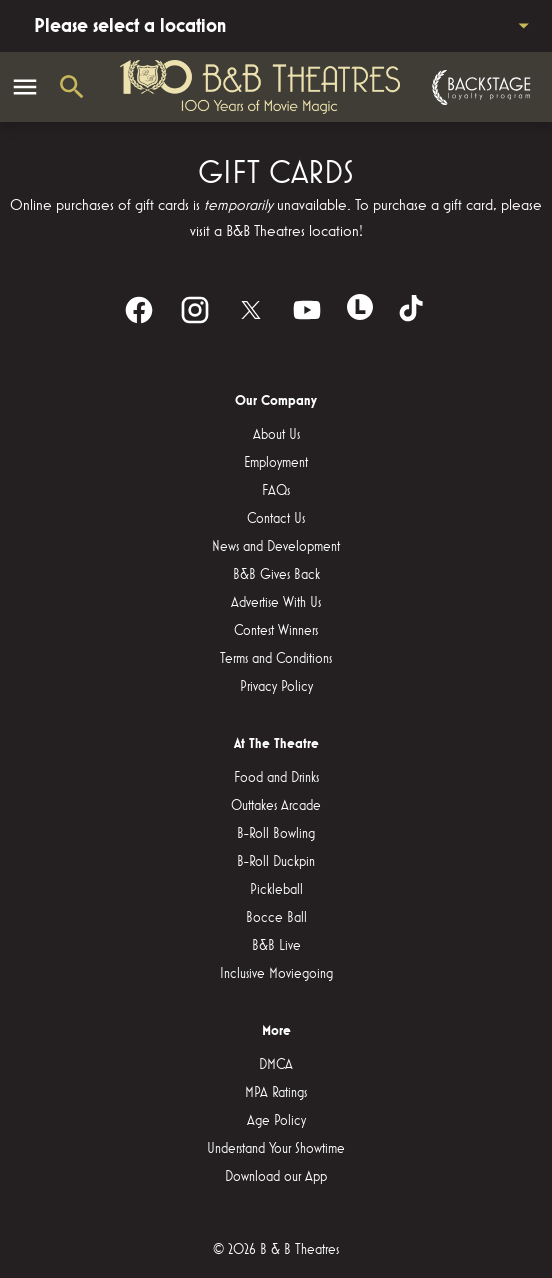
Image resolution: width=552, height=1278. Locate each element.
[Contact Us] (276, 519)
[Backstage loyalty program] (479, 87)
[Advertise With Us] (276, 603)
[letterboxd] (360, 307)
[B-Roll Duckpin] (276, 862)
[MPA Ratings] (276, 1093)
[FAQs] (276, 491)
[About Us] (276, 435)
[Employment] (276, 463)
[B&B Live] (276, 946)
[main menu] (25, 87)
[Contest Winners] (276, 631)
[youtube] (307, 310)
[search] (72, 87)
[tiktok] (413, 310)
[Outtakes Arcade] (276, 806)
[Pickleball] (276, 890)
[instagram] (195, 310)
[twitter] (251, 310)
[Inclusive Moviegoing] (276, 974)
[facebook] (139, 310)
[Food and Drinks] (276, 778)
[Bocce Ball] (276, 918)
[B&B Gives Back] (276, 575)
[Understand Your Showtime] (276, 1149)
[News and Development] (276, 547)
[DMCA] (276, 1065)
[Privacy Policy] (276, 687)
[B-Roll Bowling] (276, 834)
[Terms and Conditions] (276, 659)
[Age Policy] (276, 1121)
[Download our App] (276, 1177)
